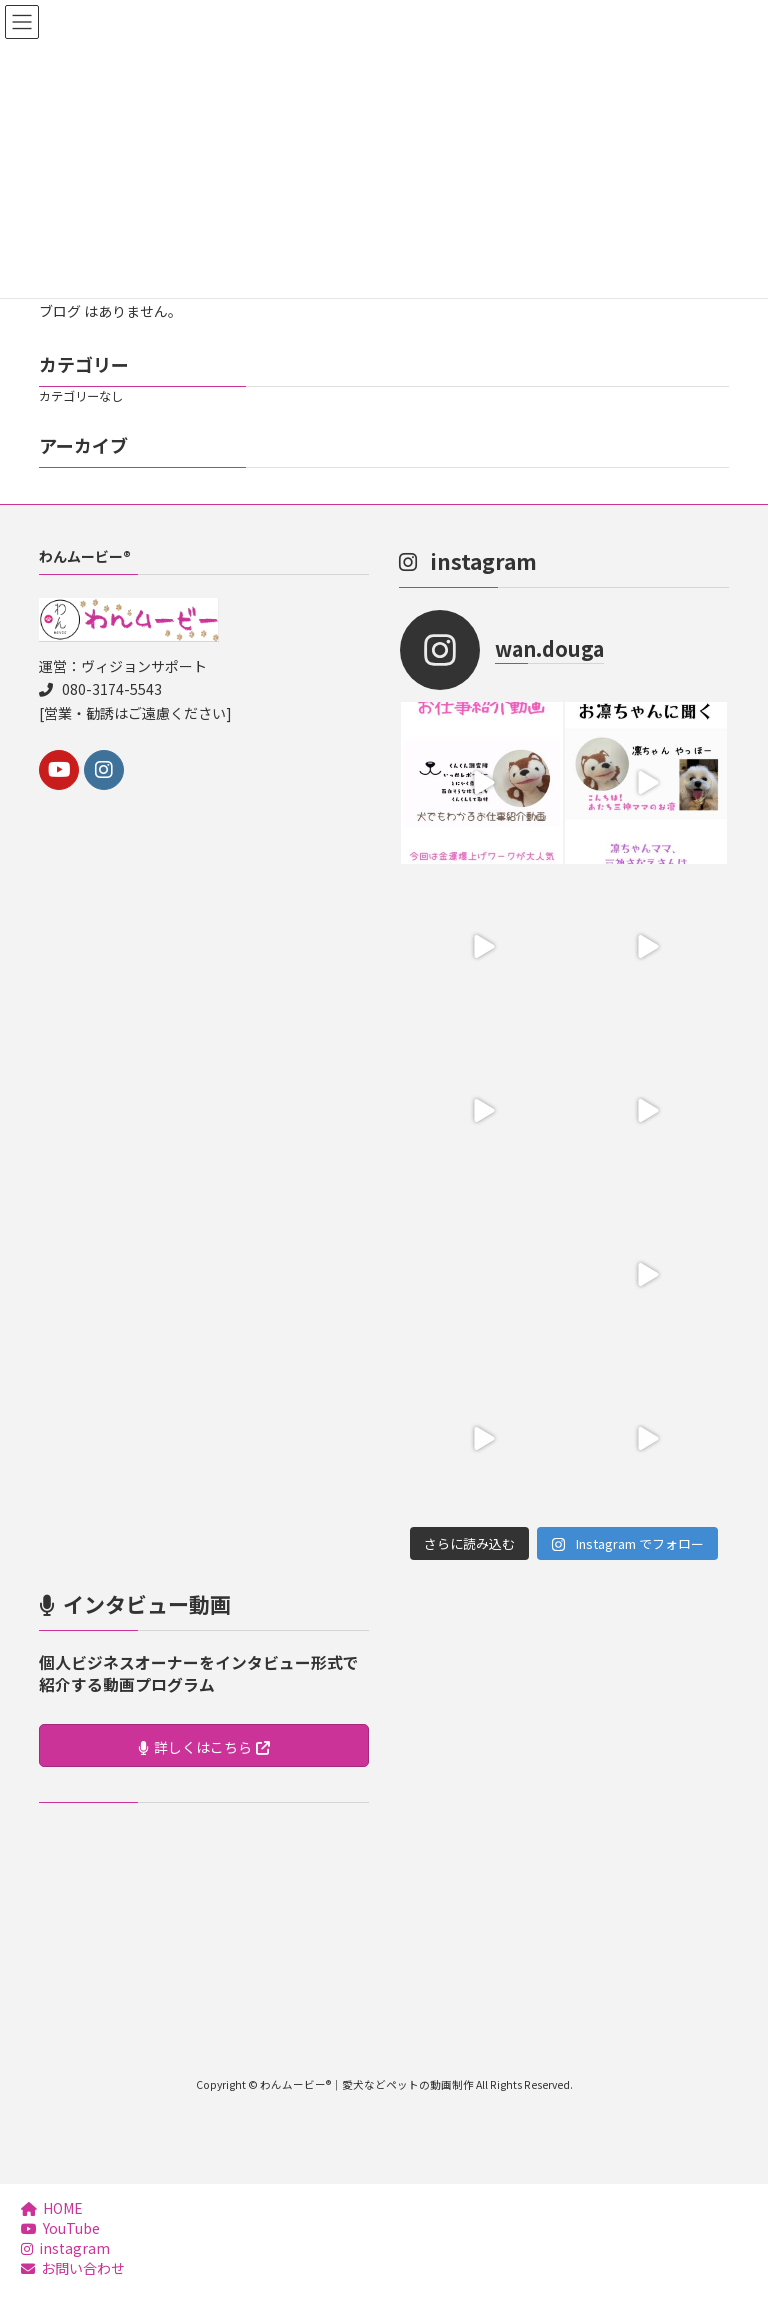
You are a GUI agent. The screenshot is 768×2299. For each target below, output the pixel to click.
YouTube (60, 2228)
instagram (65, 2248)
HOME (52, 2208)
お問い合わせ (73, 2268)
